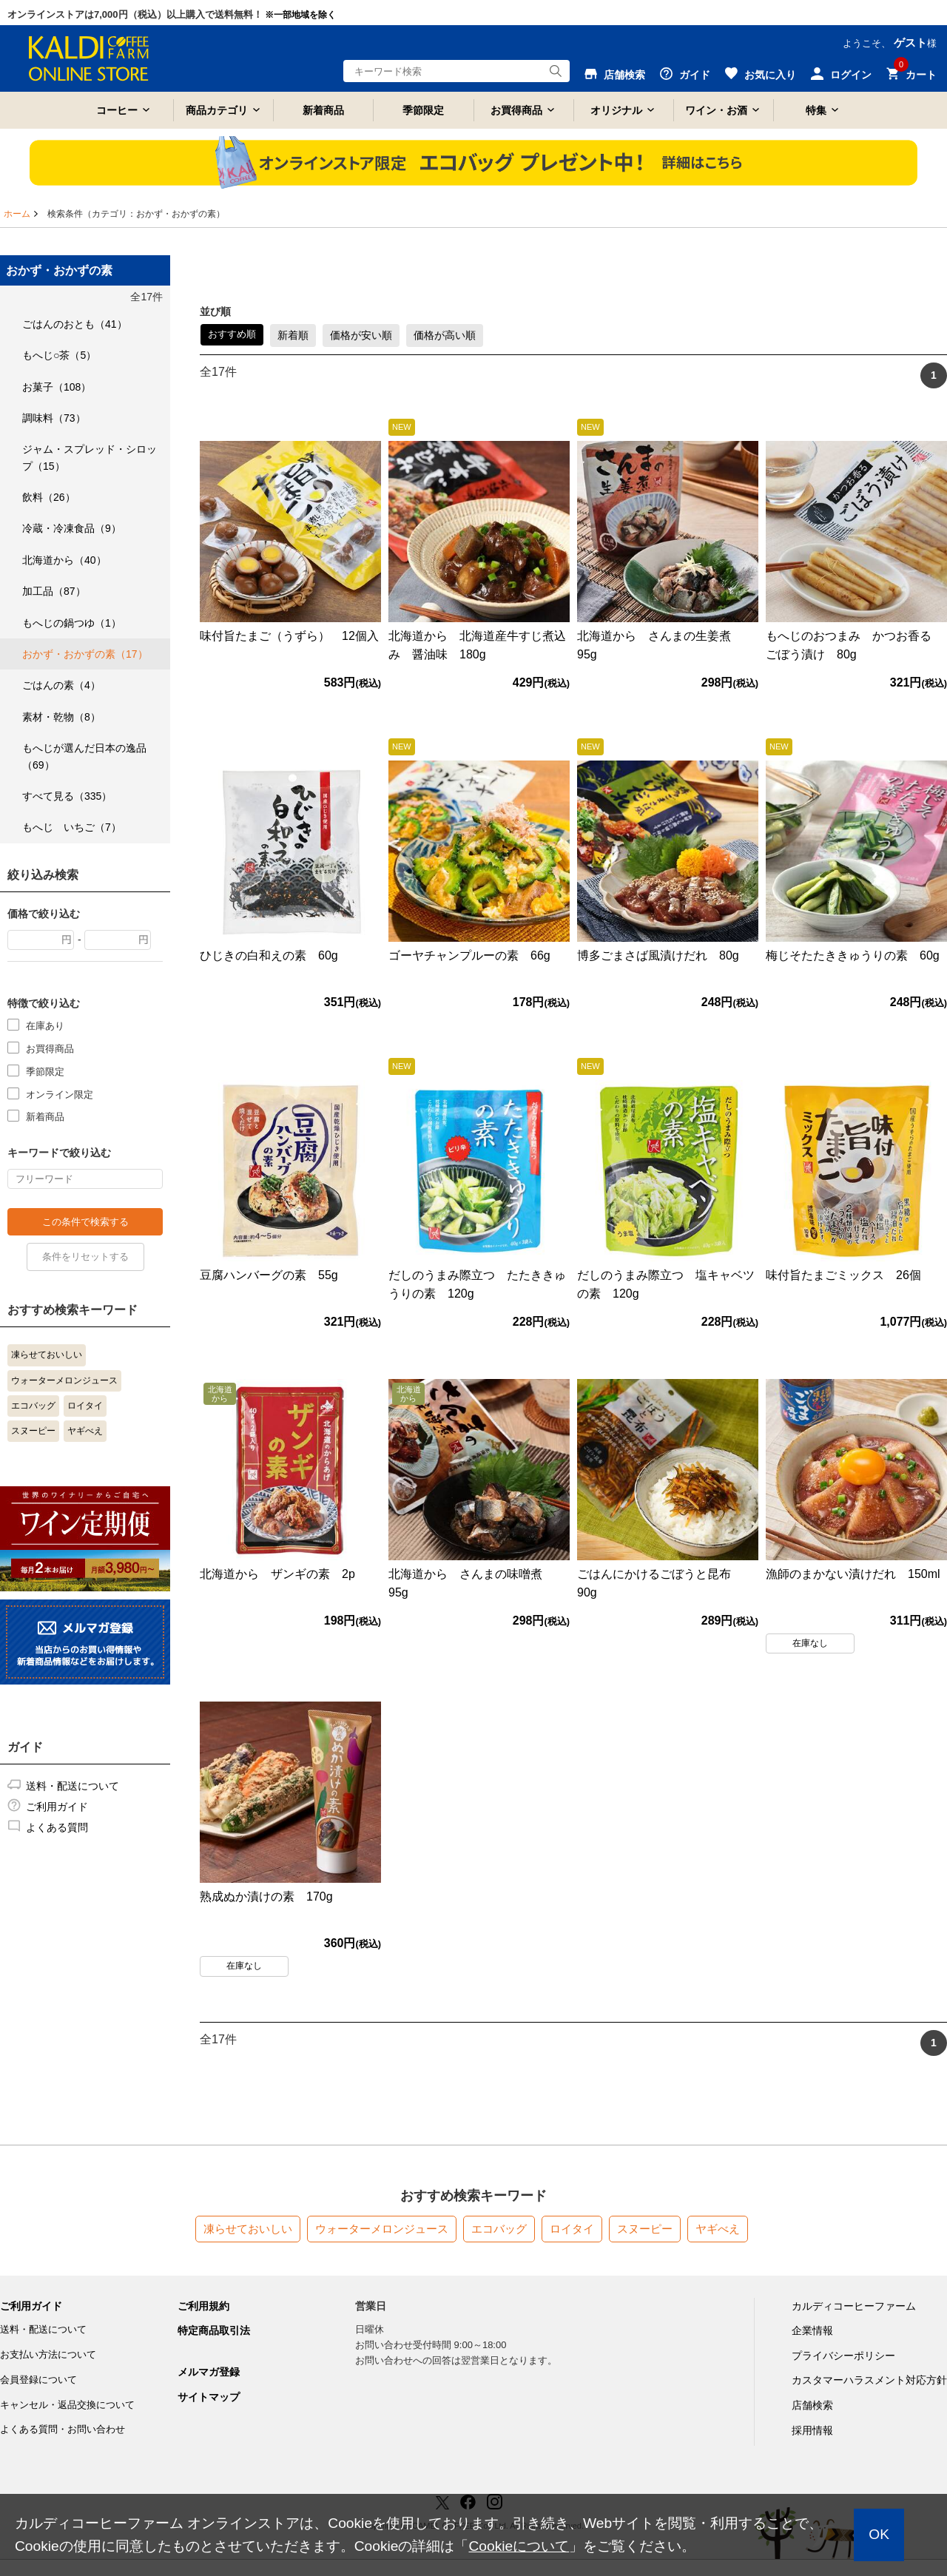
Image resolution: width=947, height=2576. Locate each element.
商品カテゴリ (217, 110)
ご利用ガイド (57, 1807)
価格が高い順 (445, 335)
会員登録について (38, 2379)
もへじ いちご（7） (71, 827)
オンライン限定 (59, 1094)
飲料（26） (48, 497)
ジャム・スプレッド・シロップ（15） (89, 457)
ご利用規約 (203, 2306)
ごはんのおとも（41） (74, 324)
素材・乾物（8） (61, 717)
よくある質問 (57, 1827)
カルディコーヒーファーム (854, 2306)
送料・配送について (72, 1786)
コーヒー (117, 110)
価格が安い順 (361, 335)
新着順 (293, 335)
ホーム (17, 214)
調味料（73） (54, 418)
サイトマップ (209, 2397)
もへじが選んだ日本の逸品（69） (84, 756)
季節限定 (423, 110)
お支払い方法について (48, 2354)
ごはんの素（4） (61, 685)
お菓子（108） (56, 387)
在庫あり (45, 1025)
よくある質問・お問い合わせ (62, 2429)
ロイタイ (85, 1405)
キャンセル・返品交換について (67, 2404)
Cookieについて (518, 2546)
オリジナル (616, 110)
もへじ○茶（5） (59, 355)
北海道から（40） (64, 560)
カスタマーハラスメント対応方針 (869, 2380)
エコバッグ (33, 1405)
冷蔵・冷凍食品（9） (71, 528)
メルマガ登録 (209, 2372)
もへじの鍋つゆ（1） (71, 623)
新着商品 (323, 110)
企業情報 (812, 2330)
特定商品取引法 (214, 2330)
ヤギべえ (85, 1431)
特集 (816, 110)
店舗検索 (812, 2405)
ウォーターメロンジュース (64, 1380)
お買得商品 (516, 110)
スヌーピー (33, 1431)
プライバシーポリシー (843, 2355)
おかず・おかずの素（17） (85, 654)
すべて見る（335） (67, 796)
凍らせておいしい (46, 1354)
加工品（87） (54, 591)
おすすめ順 (232, 334)
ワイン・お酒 (716, 110)
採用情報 (812, 2430)
